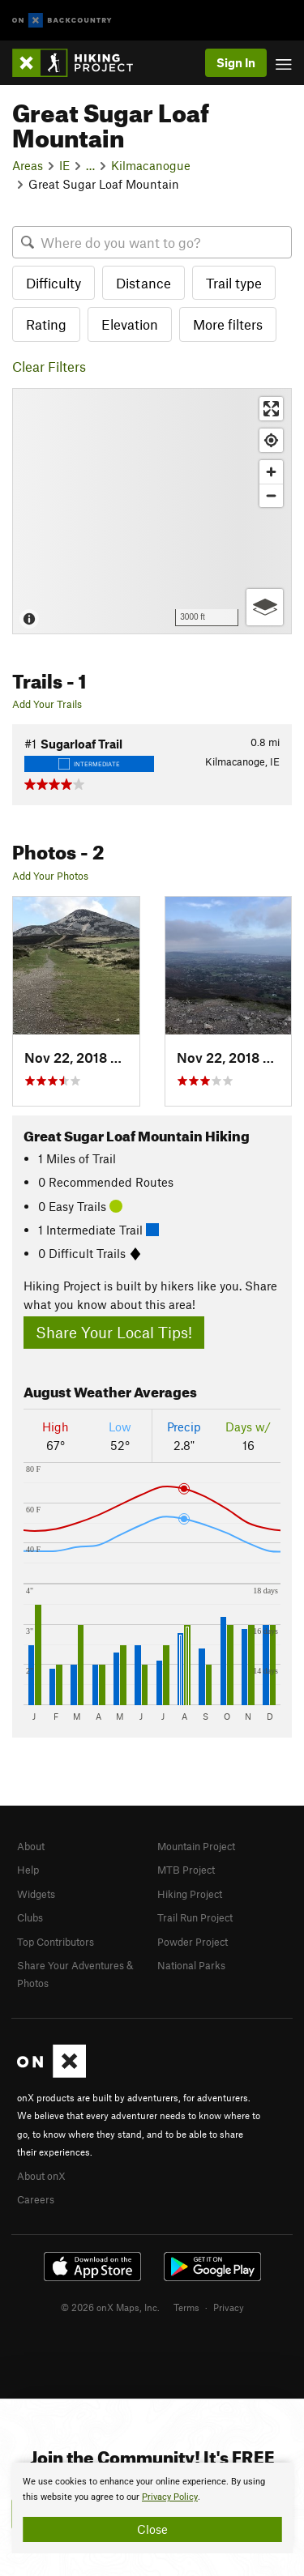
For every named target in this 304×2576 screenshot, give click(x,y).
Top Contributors (55, 1941)
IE (64, 165)
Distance (143, 283)
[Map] (152, 511)
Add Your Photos (50, 875)
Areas (27, 165)
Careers (35, 2199)
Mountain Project (196, 1846)
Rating (46, 324)
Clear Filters (49, 366)
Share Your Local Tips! (114, 1332)
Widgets (36, 1893)
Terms (186, 2307)
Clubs (30, 1917)
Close (152, 2529)
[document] (152, 2508)
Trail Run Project (195, 1917)
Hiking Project (189, 1893)
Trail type (234, 283)
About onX (41, 2175)
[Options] (264, 607)
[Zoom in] (271, 472)
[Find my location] (271, 440)
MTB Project (186, 1869)
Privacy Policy (170, 2497)
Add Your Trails (47, 703)
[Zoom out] (271, 495)
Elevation (129, 324)
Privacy (228, 2307)
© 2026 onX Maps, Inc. (110, 2307)
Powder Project (192, 1941)
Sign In (235, 62)
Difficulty (53, 283)
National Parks (191, 1965)
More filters (228, 324)
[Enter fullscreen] (271, 408)
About (31, 1846)
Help (28, 1869)
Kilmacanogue (151, 165)
